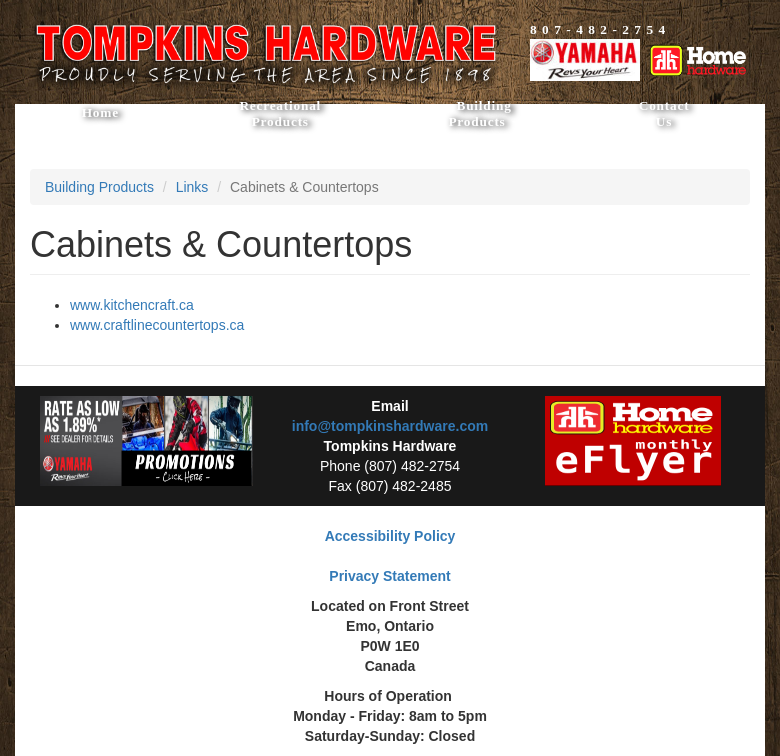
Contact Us (664, 113)
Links (192, 187)
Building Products (483, 113)
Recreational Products (280, 113)
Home (100, 112)
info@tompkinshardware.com (390, 426)
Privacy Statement (389, 576)
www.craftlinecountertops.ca (157, 325)
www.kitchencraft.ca (132, 305)
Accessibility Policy (390, 536)
